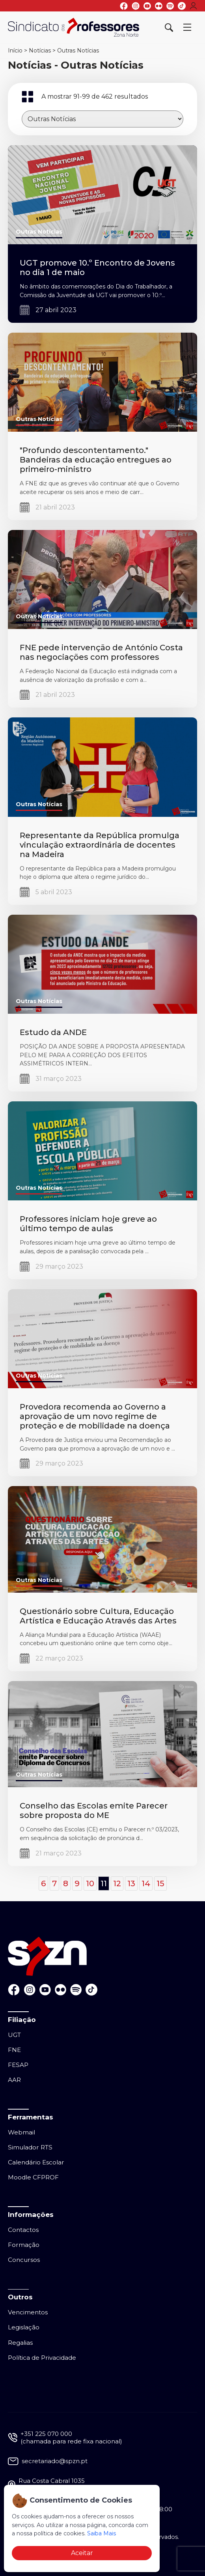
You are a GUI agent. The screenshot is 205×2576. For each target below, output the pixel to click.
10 (90, 1883)
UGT (14, 2035)
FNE (14, 2050)
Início (15, 50)
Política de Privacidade (42, 2357)
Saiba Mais (101, 2533)
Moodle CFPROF (33, 2177)
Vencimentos (28, 2312)
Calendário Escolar (36, 2162)
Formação (23, 2244)
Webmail (21, 2132)
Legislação (23, 2327)
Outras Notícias (78, 50)
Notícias (40, 50)
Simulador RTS (30, 2147)
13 (131, 1883)
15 (160, 1883)
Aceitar (82, 2553)
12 (117, 1883)
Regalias (20, 2342)
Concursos (24, 2259)
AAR (14, 2080)
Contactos (23, 2229)
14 (146, 1883)
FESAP (18, 2065)
